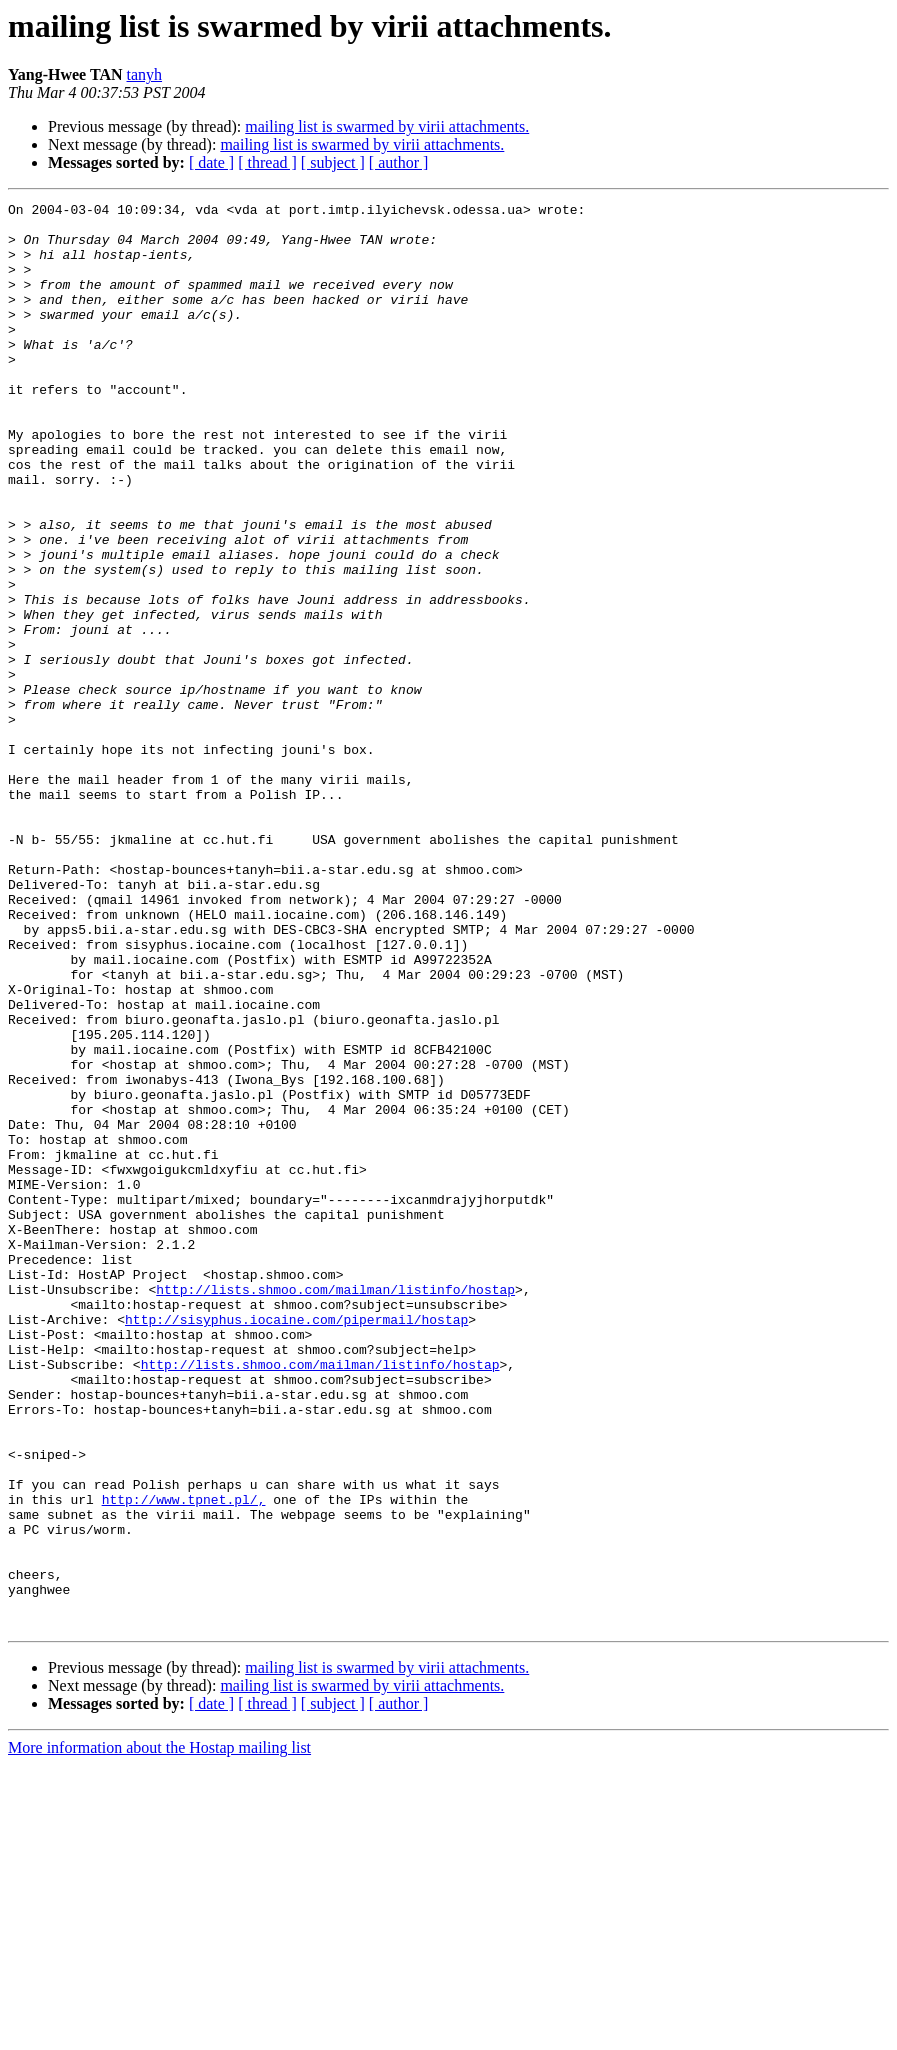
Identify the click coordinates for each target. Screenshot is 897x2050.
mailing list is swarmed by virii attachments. (387, 126)
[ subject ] (333, 162)
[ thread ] (267, 162)
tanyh (145, 74)
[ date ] (211, 162)
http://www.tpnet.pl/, (184, 1760)
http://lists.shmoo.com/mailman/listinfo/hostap (335, 1508)
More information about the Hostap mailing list (159, 2032)
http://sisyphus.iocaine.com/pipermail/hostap (296, 1544)
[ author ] (399, 162)
